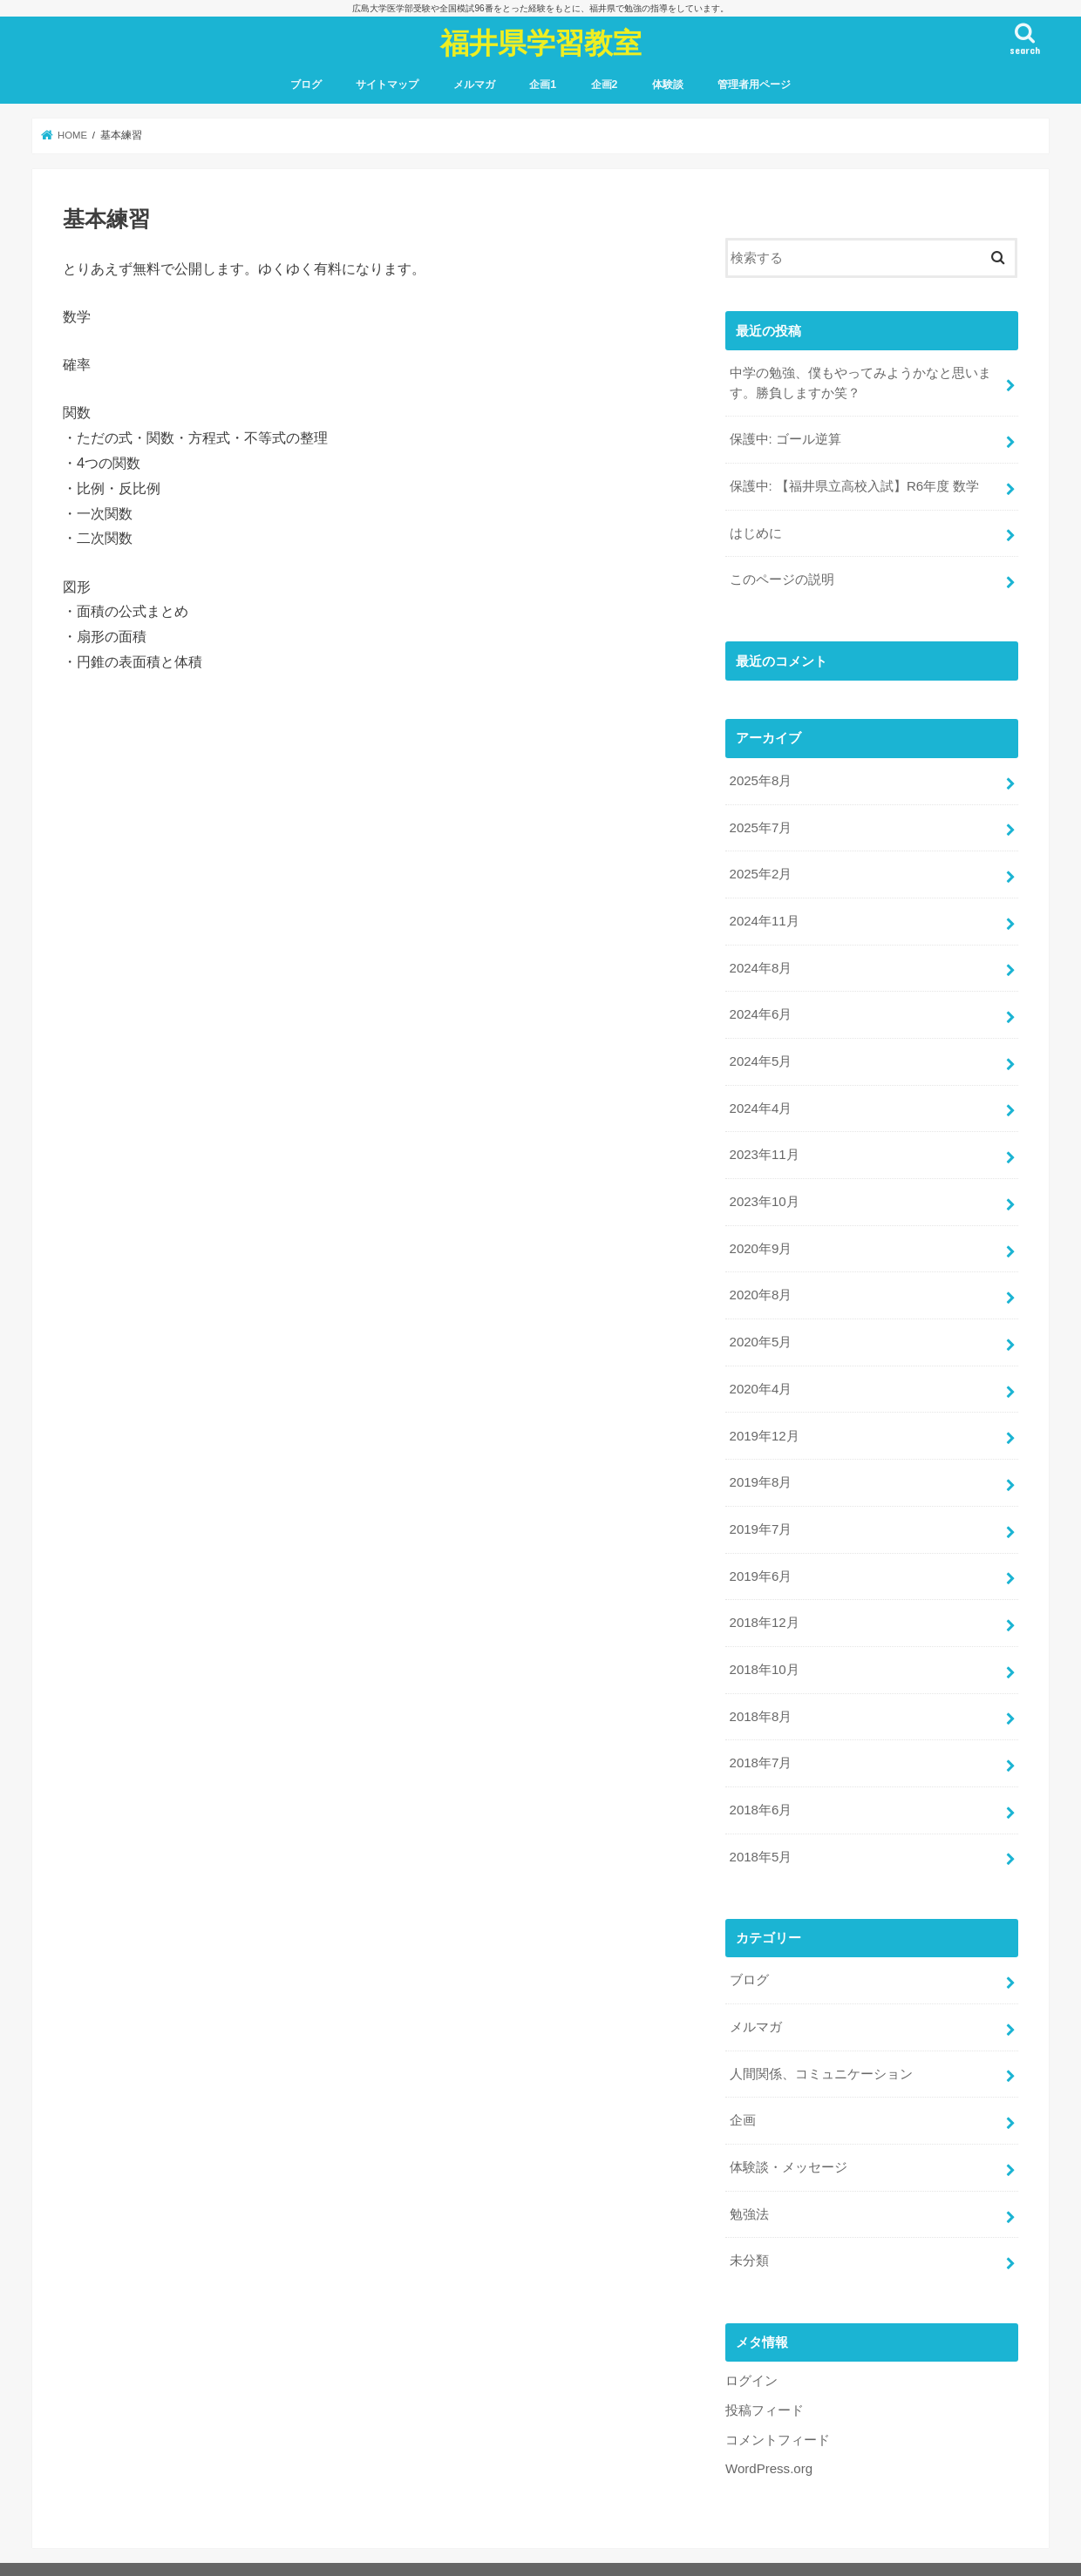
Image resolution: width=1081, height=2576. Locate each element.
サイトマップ (387, 84)
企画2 (604, 84)
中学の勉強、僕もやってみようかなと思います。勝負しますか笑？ (859, 382)
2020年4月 (760, 1376)
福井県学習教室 (541, 42)
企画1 (542, 84)
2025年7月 (760, 823)
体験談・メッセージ (787, 2144)
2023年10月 (763, 1191)
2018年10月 (763, 1652)
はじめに (755, 531)
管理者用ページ (754, 84)
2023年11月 (763, 1145)
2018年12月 (763, 1606)
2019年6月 (760, 1560)
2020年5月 (760, 1330)
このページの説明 (781, 577)
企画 (742, 2098)
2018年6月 (760, 1791)
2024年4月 (760, 1100)
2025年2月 (760, 869)
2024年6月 (760, 1007)
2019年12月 (763, 1422)
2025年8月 (760, 776)
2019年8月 (760, 1468)
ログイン (751, 2355)
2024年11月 (763, 915)
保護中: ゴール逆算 (784, 438)
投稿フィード (764, 2384)
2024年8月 (760, 961)
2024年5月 (760, 1054)
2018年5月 (760, 1837)
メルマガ (474, 84)
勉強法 (748, 2190)
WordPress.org (768, 2443)
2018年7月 (760, 1745)
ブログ (306, 84)
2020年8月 (760, 1284)
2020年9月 (760, 1237)
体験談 (667, 84)
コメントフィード (777, 2414)
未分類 (748, 2236)
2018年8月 (760, 1698)
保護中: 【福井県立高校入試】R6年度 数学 (853, 484)
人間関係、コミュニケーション (820, 2051)
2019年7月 (760, 1515)
